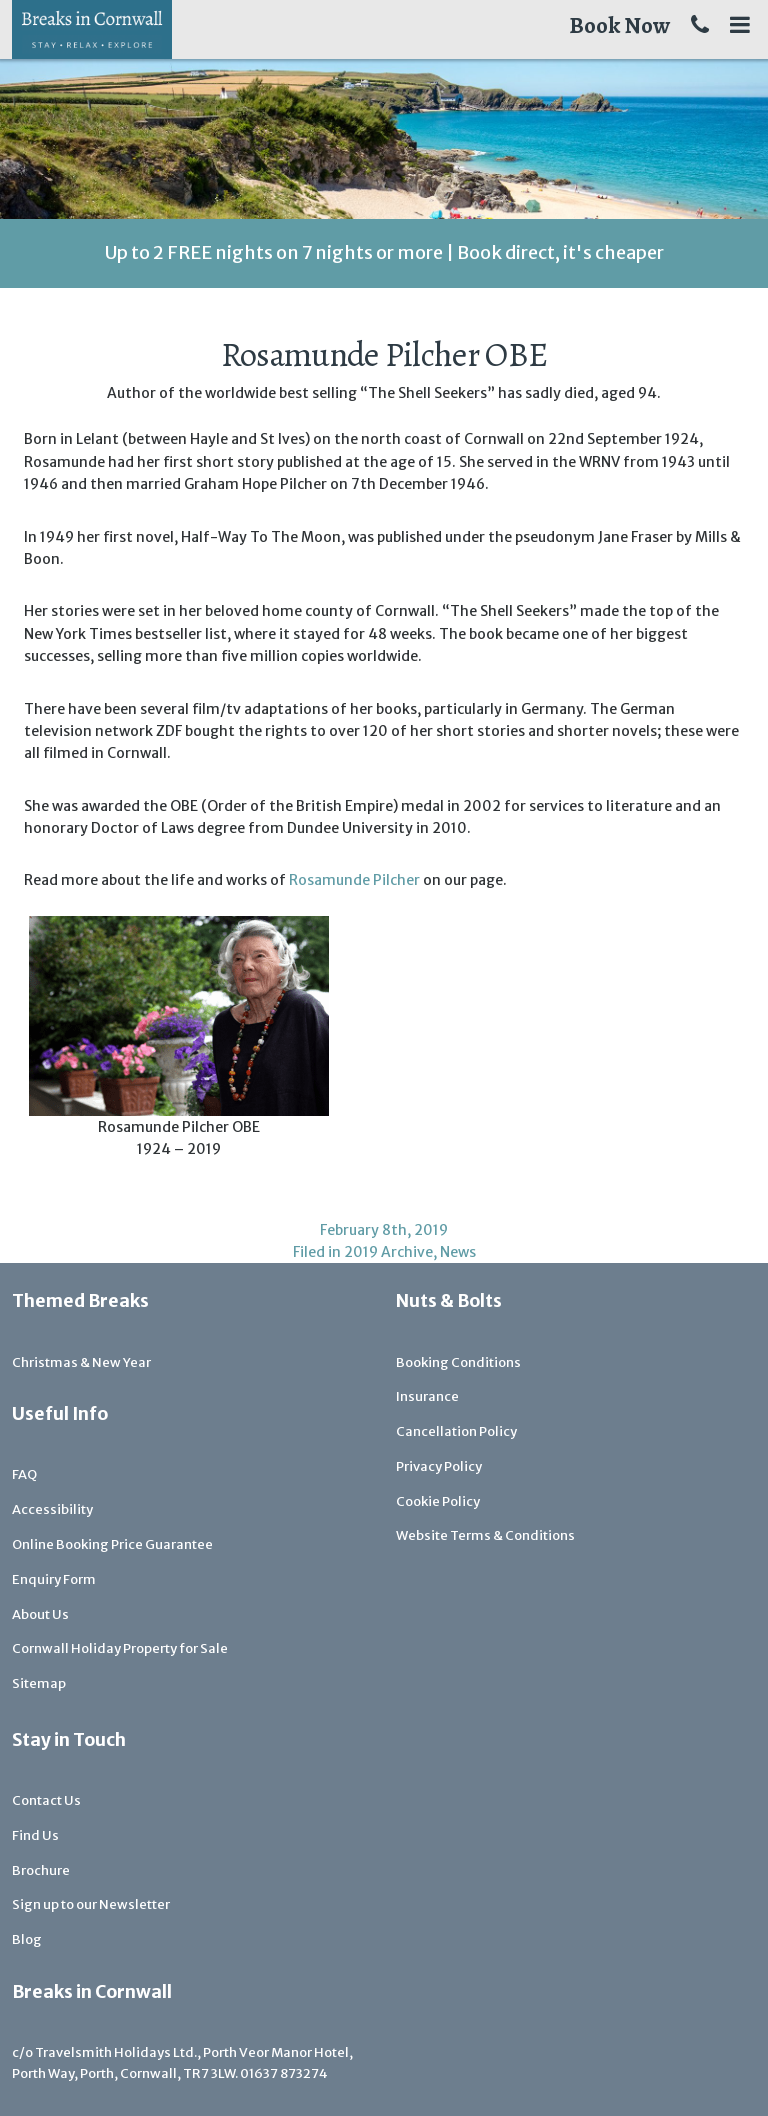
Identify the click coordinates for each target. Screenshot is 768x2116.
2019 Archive (388, 1252)
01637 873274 (284, 2073)
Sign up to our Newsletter (91, 1904)
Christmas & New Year (81, 1362)
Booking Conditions (458, 1362)
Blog (27, 1939)
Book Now (619, 25)
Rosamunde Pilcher (354, 880)
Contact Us (46, 1800)
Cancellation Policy (456, 1431)
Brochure (41, 1870)
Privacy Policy (439, 1466)
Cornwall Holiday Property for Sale (120, 1648)
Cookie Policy (438, 1501)
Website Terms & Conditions (485, 1535)
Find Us (35, 1835)
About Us (40, 1614)
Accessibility (52, 1509)
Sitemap (39, 1683)
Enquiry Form (54, 1579)
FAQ (24, 1474)
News (458, 1252)
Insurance (427, 1396)
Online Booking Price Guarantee (112, 1544)
